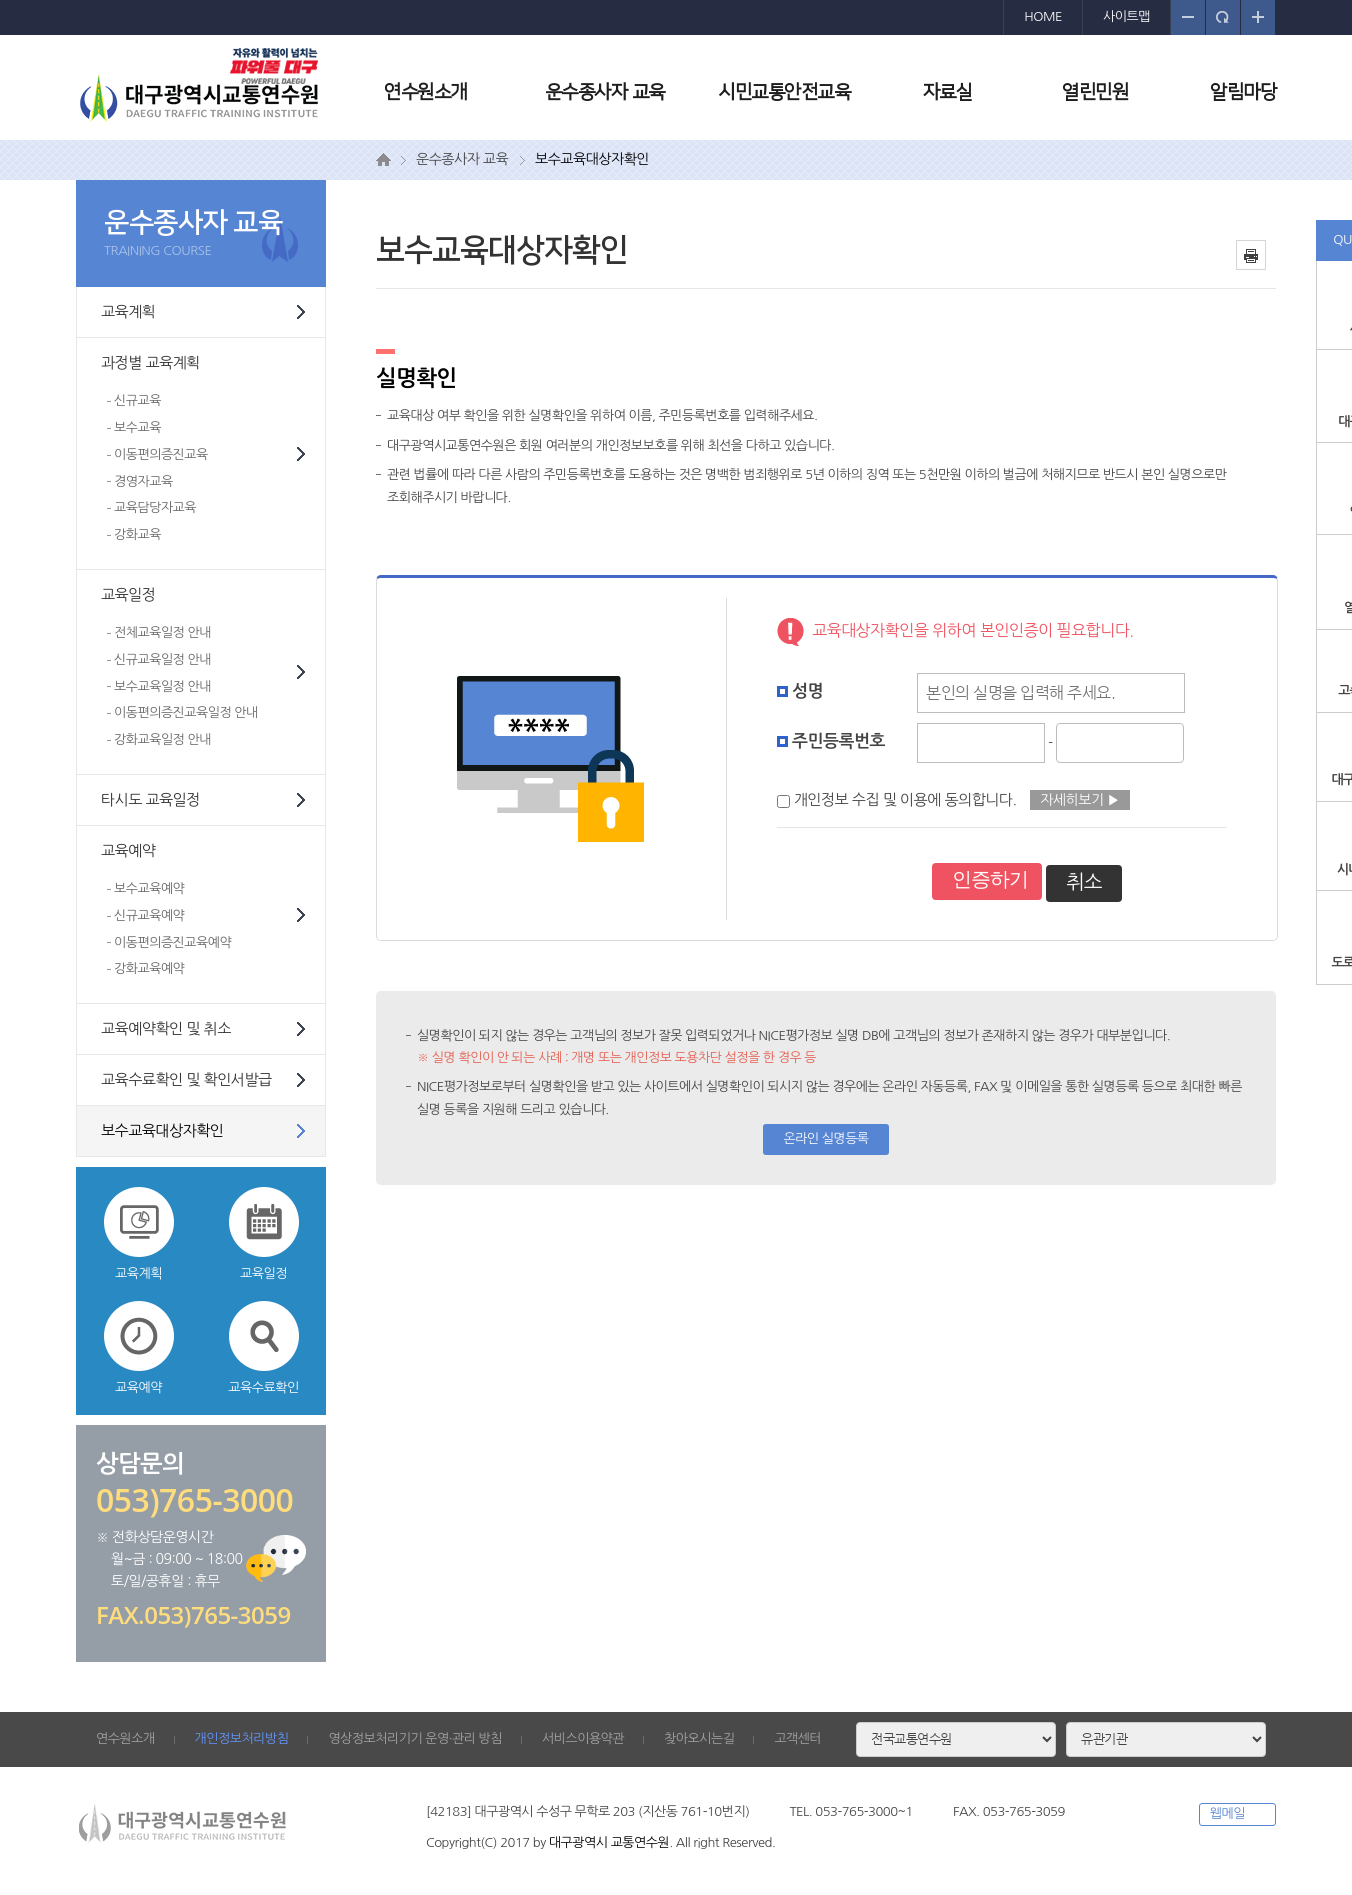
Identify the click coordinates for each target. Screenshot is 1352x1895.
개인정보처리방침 (242, 1738)
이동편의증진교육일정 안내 (186, 712)
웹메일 (1227, 1813)
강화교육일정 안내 (162, 739)
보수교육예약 (149, 888)
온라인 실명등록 (825, 1138)
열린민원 (1095, 92)
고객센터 (797, 1738)
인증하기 (990, 879)
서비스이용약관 (583, 1738)
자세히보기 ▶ (1079, 800)
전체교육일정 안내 (162, 632)
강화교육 (137, 534)
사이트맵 (1126, 16)
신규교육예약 (149, 915)
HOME (1043, 16)
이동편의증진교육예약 (172, 942)
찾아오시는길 (699, 1738)
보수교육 (137, 427)
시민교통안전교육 (784, 92)
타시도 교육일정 (150, 799)
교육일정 (128, 594)
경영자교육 (143, 481)
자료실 (948, 92)
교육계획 (128, 311)
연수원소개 (425, 92)
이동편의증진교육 (161, 454)
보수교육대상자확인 (162, 1130)
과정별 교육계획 (150, 362)
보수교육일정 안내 (162, 686)
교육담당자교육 (155, 507)
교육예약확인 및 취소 (166, 1028)
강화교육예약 (149, 968)
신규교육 (137, 400)
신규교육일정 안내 (162, 659)
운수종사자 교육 (605, 92)
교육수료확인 (263, 1347)
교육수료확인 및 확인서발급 (186, 1079)
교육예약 (128, 850)
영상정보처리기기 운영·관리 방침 (415, 1738)
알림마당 (1243, 92)
